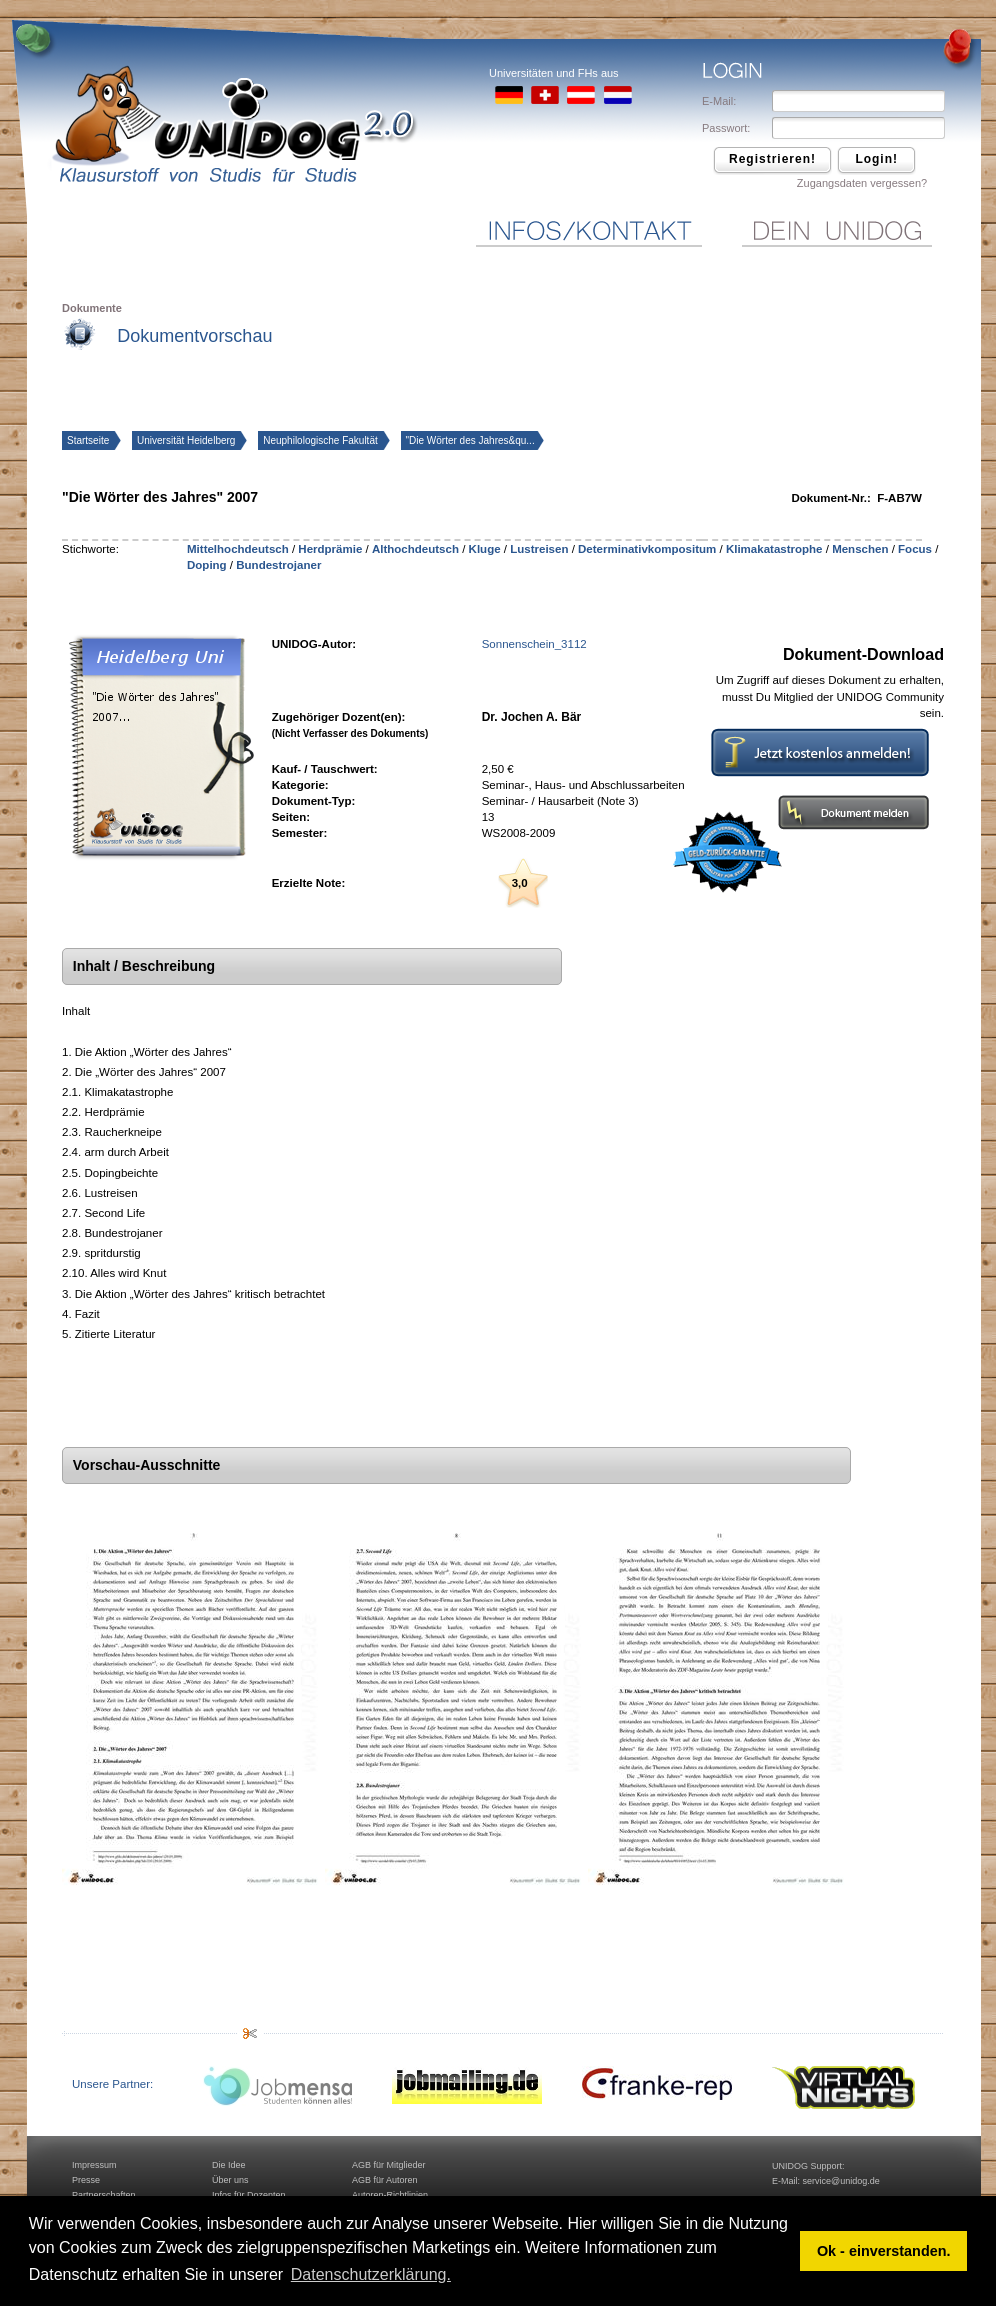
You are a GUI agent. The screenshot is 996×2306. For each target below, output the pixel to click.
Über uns (230, 2180)
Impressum (94, 2165)
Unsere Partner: (112, 2084)
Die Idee (229, 2165)
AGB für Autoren (385, 2180)
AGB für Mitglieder (389, 2165)
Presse (86, 2180)
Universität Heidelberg (187, 440)
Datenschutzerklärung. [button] (371, 2274)
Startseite (89, 440)
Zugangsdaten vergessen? (862, 183)
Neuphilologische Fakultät (321, 440)
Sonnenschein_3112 (534, 644)
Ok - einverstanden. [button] (884, 2251)
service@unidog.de (841, 2181)
